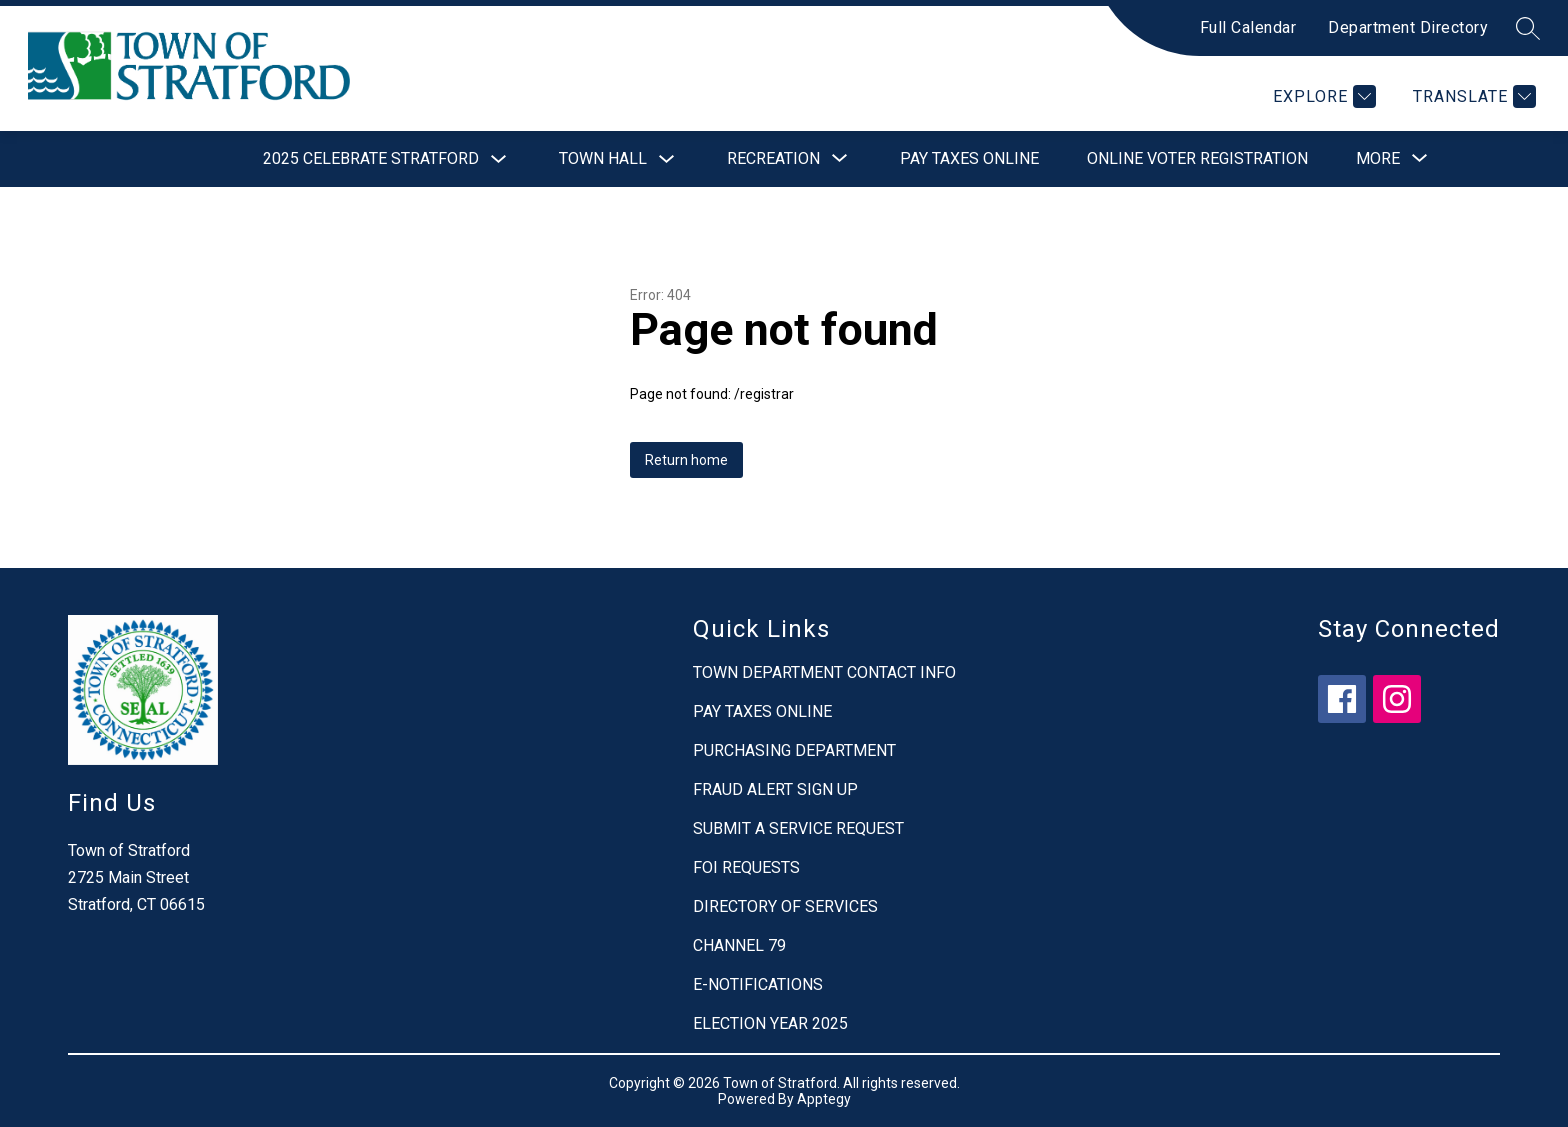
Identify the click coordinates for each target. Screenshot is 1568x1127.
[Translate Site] (1472, 96)
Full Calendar (1248, 27)
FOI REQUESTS (746, 867)
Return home (686, 460)
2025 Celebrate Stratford (371, 158)
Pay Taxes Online (969, 158)
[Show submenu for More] (1378, 159)
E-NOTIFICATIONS (758, 984)
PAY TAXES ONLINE (762, 711)
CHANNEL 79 (739, 945)
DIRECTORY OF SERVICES (785, 906)
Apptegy (824, 1099)
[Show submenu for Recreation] (773, 159)
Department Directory (1408, 27)
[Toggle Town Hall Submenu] (667, 159)
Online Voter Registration (1197, 158)
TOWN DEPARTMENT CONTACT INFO (824, 672)
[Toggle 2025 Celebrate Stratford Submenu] (499, 159)
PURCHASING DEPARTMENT (794, 750)
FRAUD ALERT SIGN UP (775, 789)
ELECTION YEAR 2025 (770, 1023)
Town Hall (603, 158)
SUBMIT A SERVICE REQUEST (798, 828)
